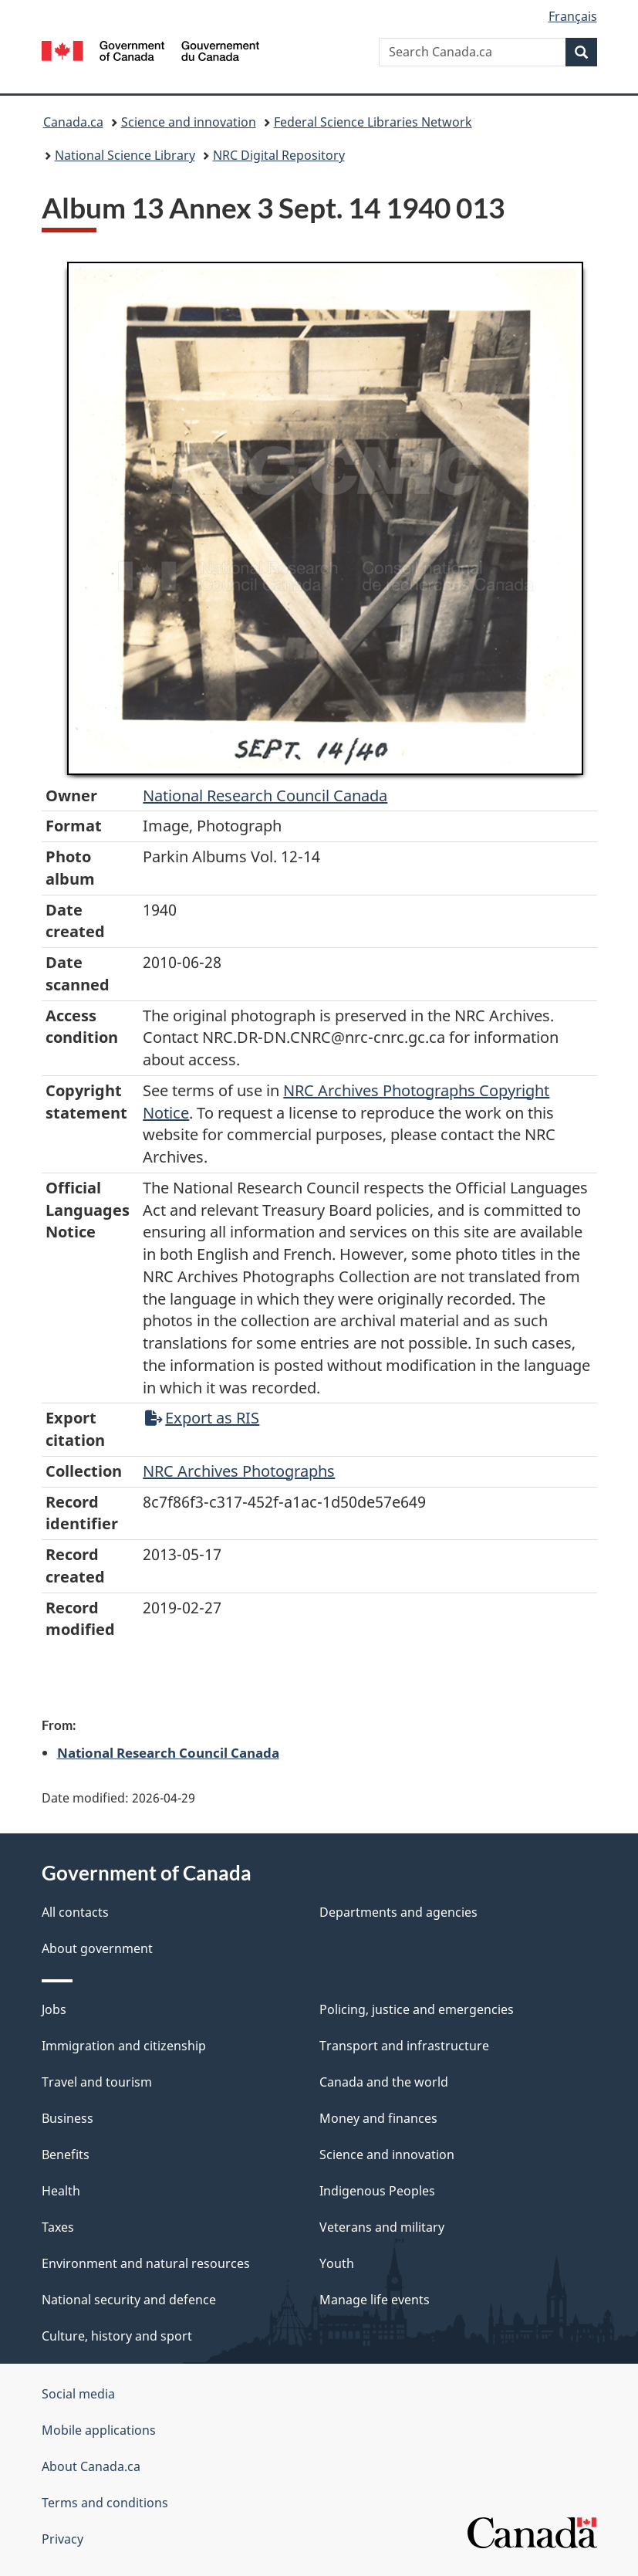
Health (61, 2190)
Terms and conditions (105, 2502)
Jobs (54, 2009)
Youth (336, 2263)
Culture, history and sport (117, 2335)
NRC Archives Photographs (239, 1471)
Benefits (65, 2154)
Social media (78, 2393)
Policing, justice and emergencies (416, 2009)
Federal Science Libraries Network (373, 121)
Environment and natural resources (146, 2263)
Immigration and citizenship (124, 2045)
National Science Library (125, 155)
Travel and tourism (97, 2081)
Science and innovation (188, 121)
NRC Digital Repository (279, 155)
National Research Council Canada (265, 795)
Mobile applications (99, 2430)
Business (67, 2118)
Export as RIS (202, 1417)
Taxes (58, 2227)
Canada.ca (73, 121)
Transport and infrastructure (404, 2045)
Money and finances (378, 2118)
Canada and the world (383, 2081)
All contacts (75, 1912)
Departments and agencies (398, 1912)
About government (97, 1948)
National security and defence (129, 2299)
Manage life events (374, 2299)
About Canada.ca (91, 2466)
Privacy (62, 2538)
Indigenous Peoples (377, 2190)
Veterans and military (381, 2227)
